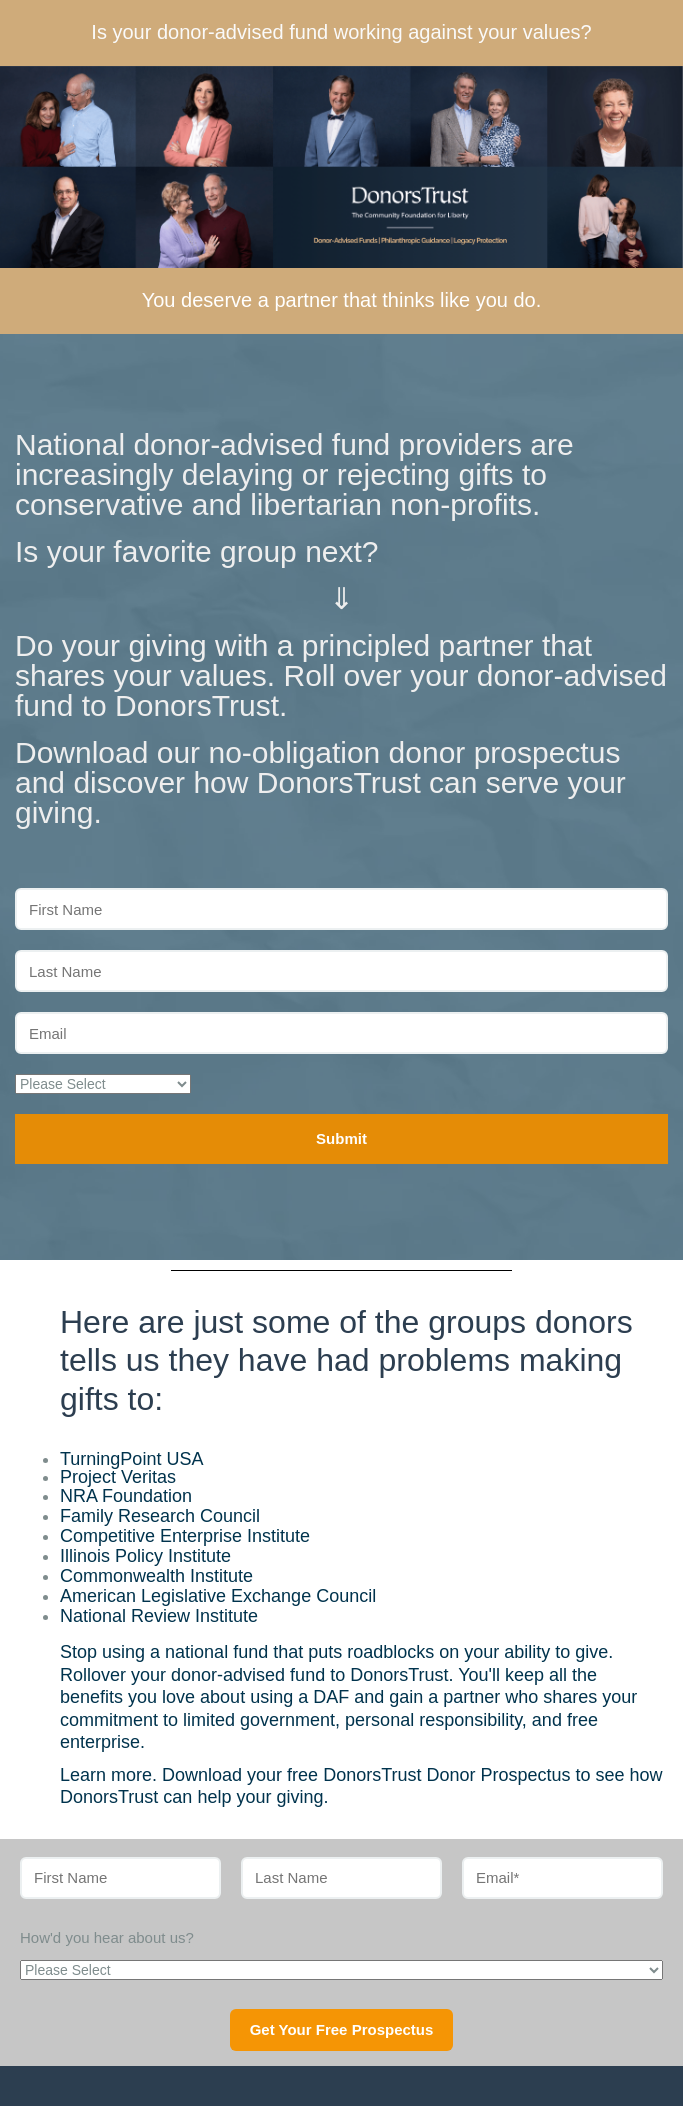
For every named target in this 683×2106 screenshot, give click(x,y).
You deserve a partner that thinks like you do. (342, 300)
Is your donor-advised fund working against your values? (341, 32)
